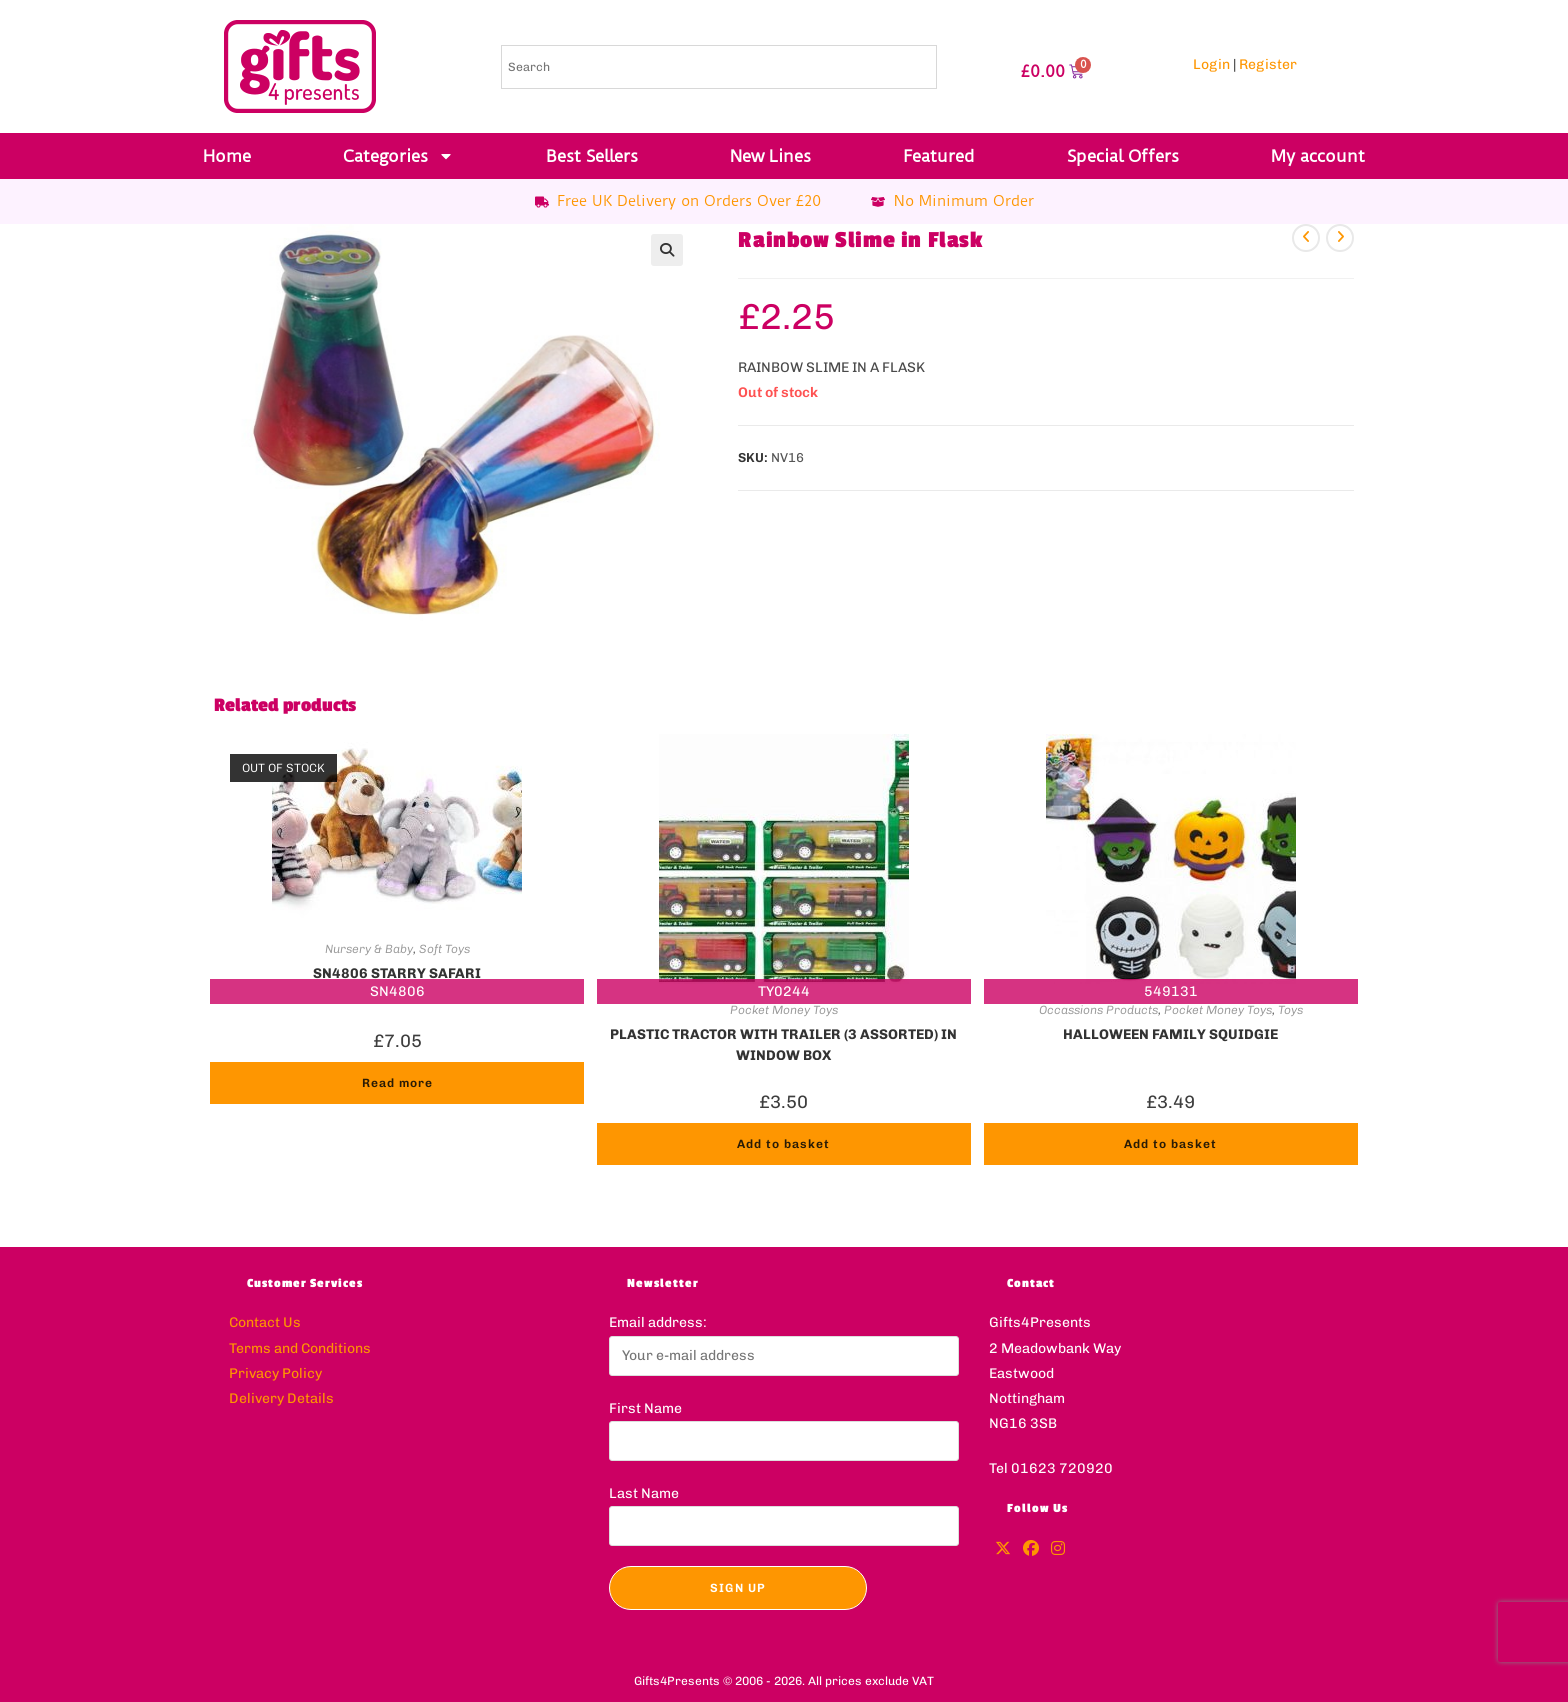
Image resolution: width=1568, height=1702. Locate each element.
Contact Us (265, 1322)
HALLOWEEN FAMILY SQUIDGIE (1170, 1034)
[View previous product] (1306, 238)
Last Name (644, 1493)
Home (227, 156)
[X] (1003, 1549)
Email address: (658, 1322)
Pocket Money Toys (784, 1010)
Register (1268, 64)
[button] (667, 250)
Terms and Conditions (300, 1348)
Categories (398, 156)
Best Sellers (592, 156)
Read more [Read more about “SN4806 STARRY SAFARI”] (397, 1083)
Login (1211, 64)
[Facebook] (1031, 1549)
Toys (1290, 1010)
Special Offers (1123, 156)
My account (1318, 156)
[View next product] (1340, 238)
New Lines (770, 156)
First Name (645, 1408)
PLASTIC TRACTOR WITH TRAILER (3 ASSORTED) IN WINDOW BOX (783, 1043)
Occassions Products (1098, 1010)
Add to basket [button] (783, 1144)
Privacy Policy (275, 1373)
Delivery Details (281, 1398)
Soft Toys (444, 949)
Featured (939, 156)
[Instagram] (1058, 1549)
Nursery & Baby (369, 949)
